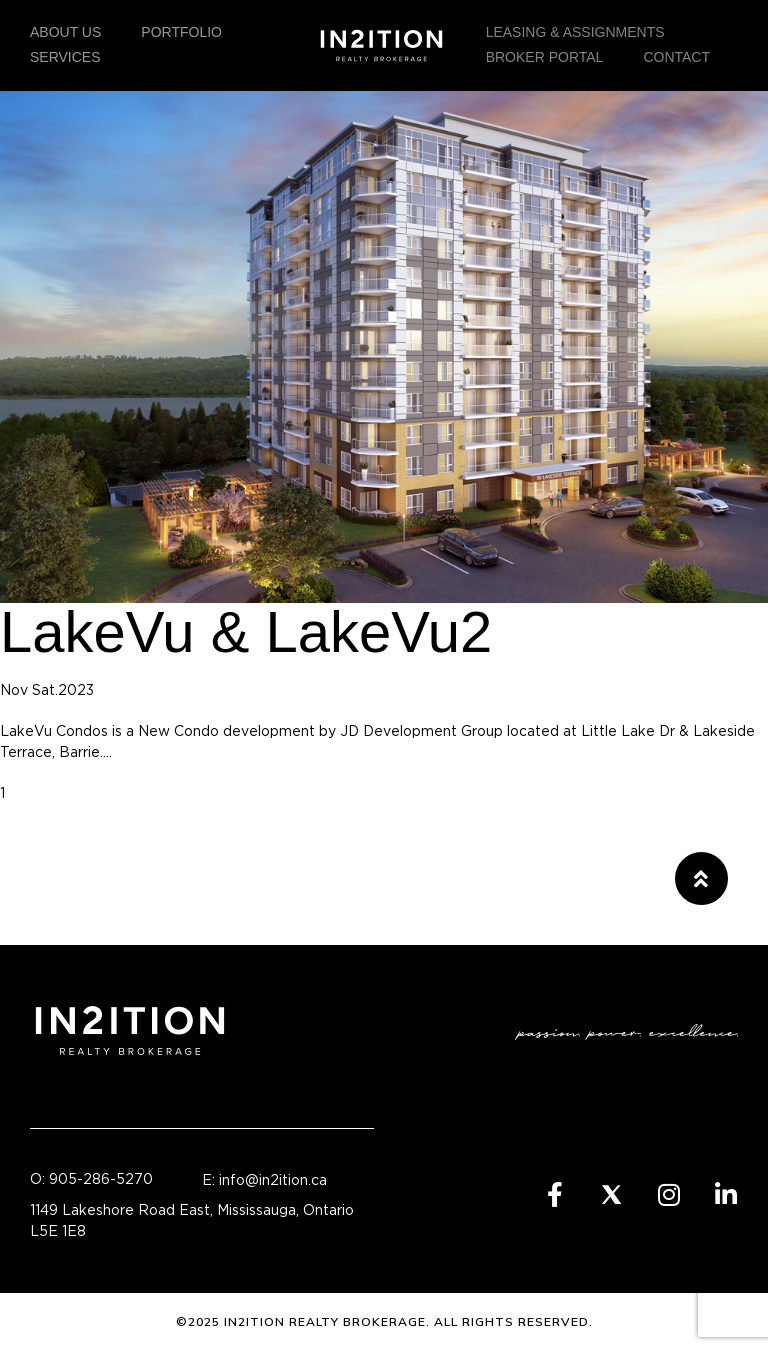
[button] (701, 878)
